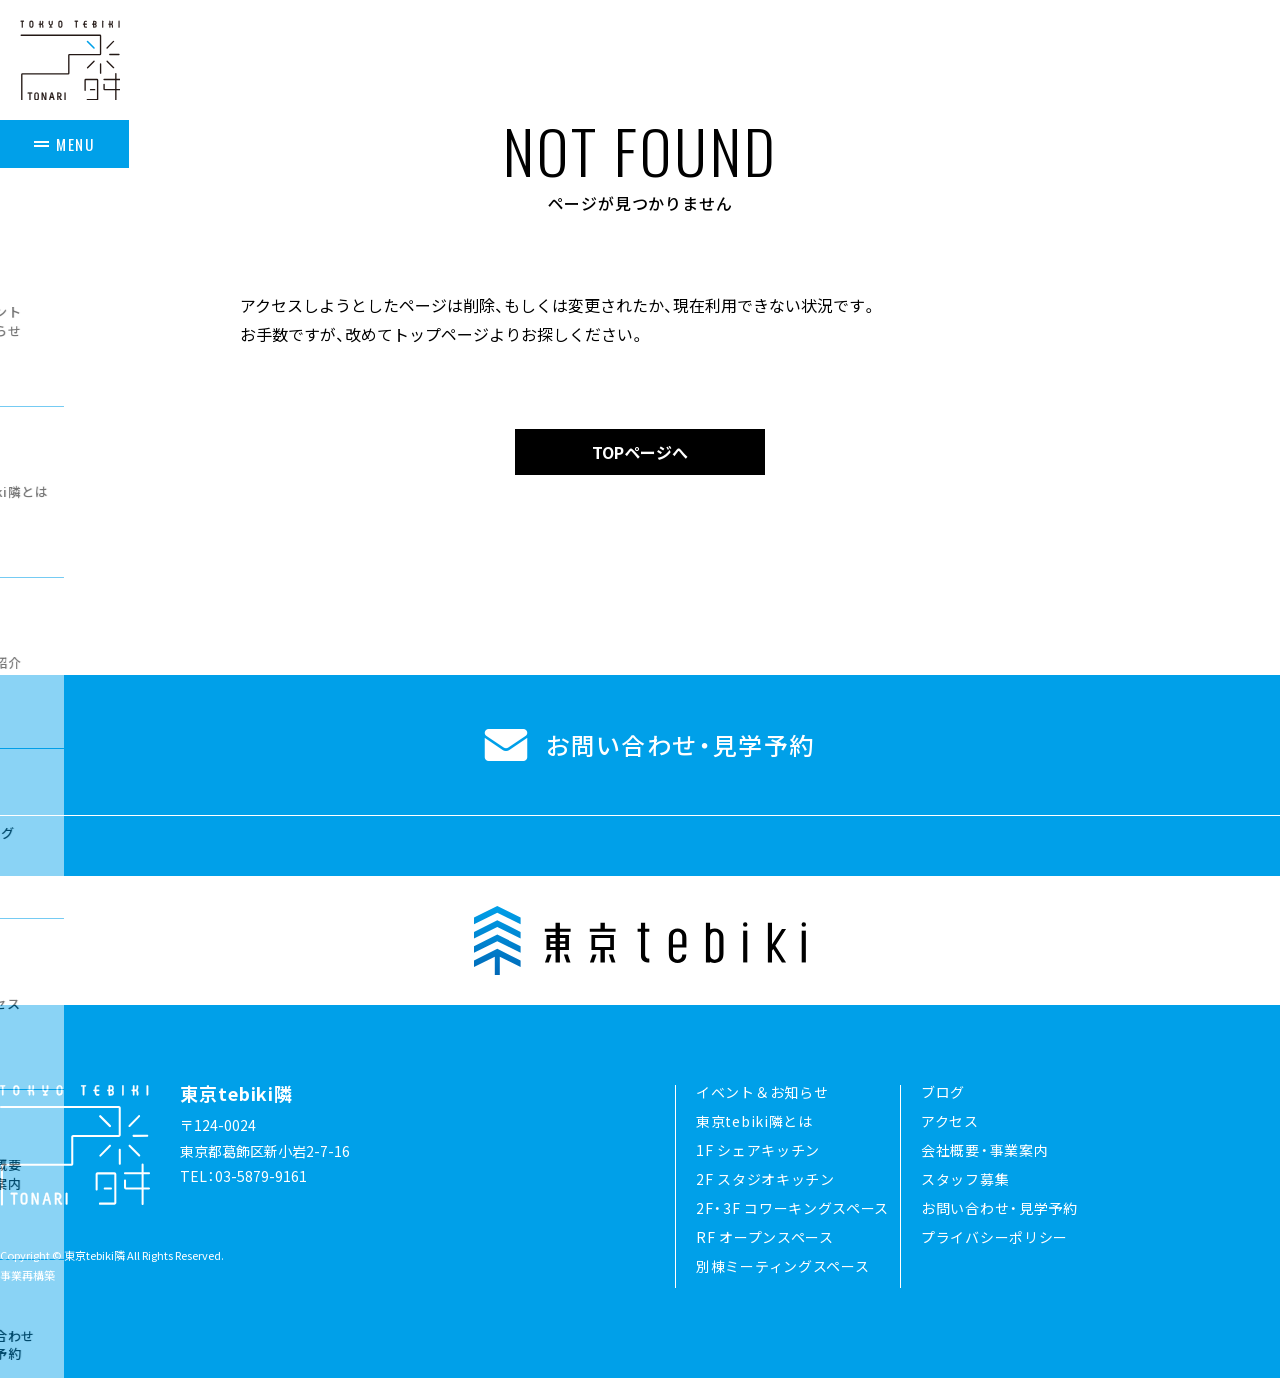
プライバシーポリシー (994, 1237)
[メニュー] (70, 139)
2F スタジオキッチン (765, 1179)
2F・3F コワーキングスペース (792, 1208)
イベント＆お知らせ (762, 1092)
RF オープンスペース (765, 1237)
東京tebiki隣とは (754, 1121)
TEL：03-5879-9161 (243, 1176)
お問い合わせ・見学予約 (999, 1208)
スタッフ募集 (965, 1179)
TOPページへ (640, 452)
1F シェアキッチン (758, 1150)
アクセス (950, 1121)
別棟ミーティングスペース (782, 1266)
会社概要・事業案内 (984, 1150)
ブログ (943, 1092)
